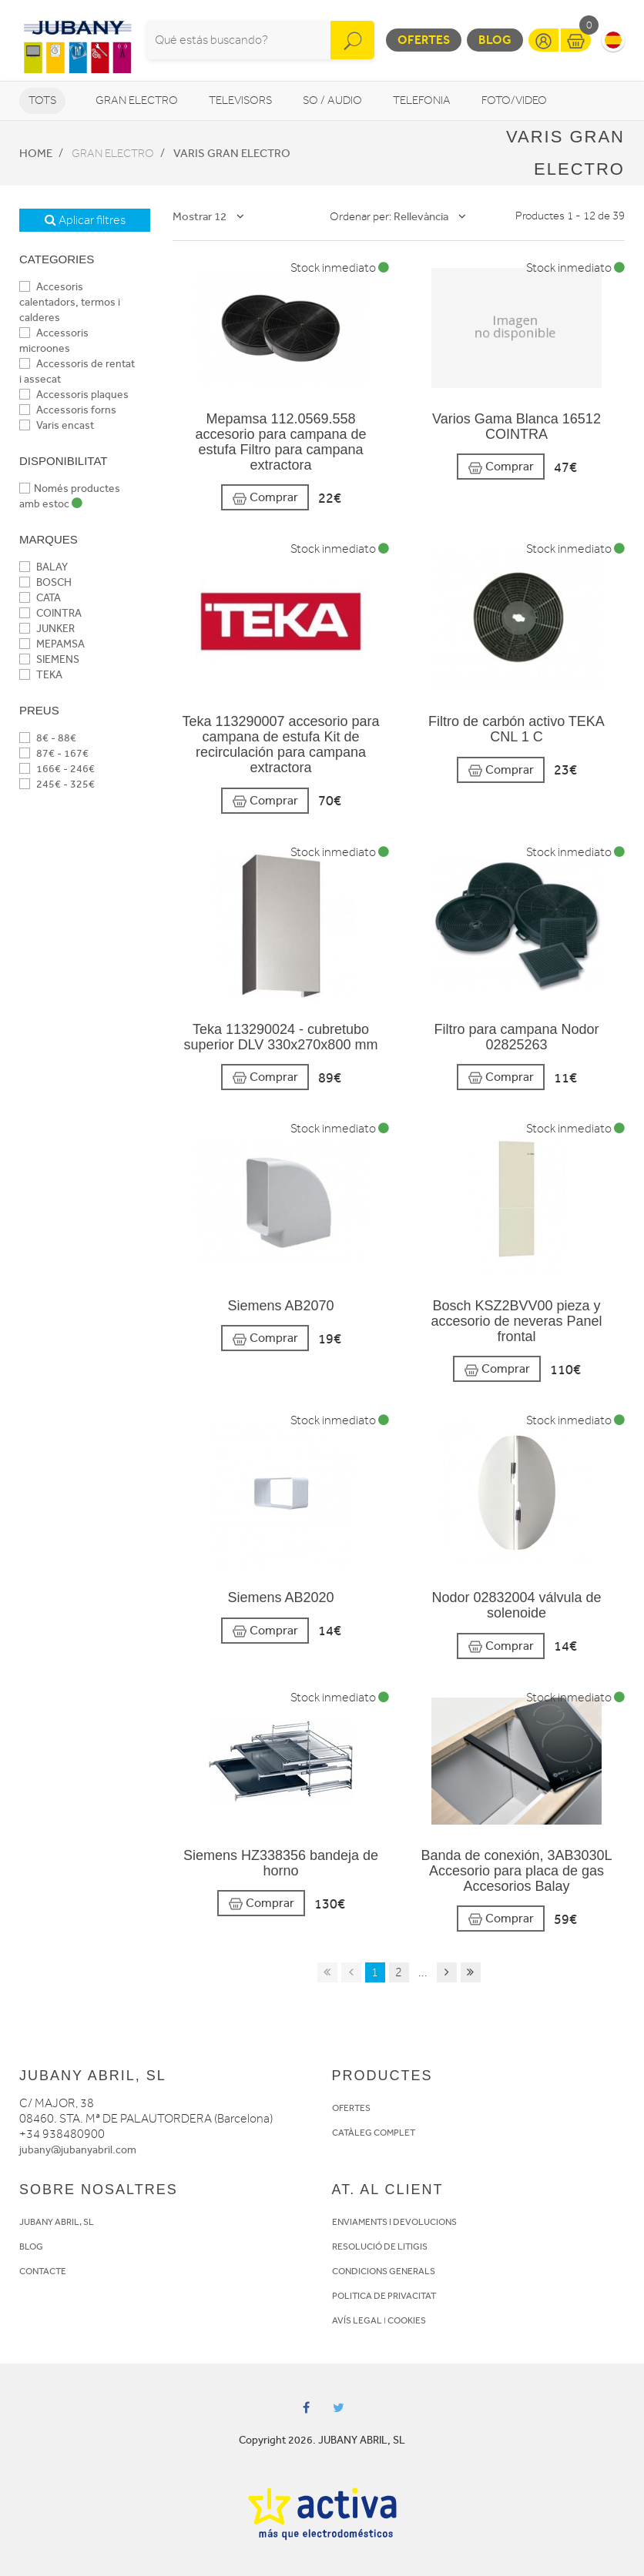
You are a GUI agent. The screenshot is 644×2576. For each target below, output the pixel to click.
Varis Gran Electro (231, 153)
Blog (495, 39)
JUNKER (47, 628)
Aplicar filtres (85, 220)
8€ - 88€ (47, 737)
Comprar (265, 498)
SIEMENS (49, 659)
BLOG (31, 2246)
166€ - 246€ (57, 768)
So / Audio (332, 100)
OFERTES (351, 2108)
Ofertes (423, 39)
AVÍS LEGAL (357, 2320)
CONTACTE (42, 2271)
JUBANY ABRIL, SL (56, 2221)
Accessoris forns (67, 410)
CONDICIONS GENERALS (383, 2271)
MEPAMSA (52, 644)
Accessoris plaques (74, 394)
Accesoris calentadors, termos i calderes (69, 302)
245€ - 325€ (57, 784)
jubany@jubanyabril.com (77, 2149)
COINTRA (50, 613)
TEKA (40, 674)
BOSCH (45, 582)
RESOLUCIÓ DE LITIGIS (380, 2246)
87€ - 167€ (54, 753)
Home (35, 153)
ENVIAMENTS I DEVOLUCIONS (394, 2221)
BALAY (43, 567)
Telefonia (422, 100)
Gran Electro (137, 100)
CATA (40, 597)
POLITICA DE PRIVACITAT (384, 2295)
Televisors (240, 100)
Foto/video (514, 100)
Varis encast (56, 425)
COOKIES (406, 2320)
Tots (42, 100)
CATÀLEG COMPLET (373, 2132)
